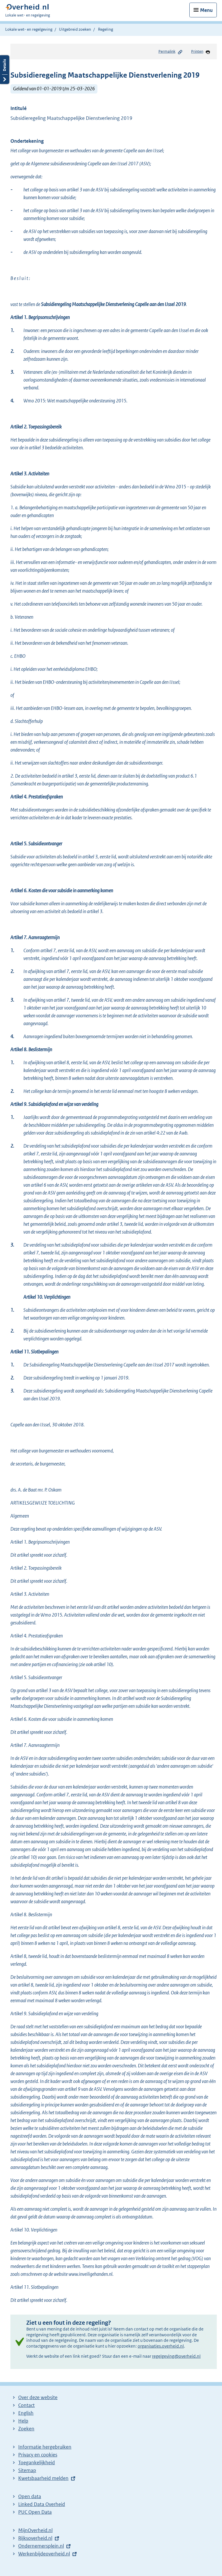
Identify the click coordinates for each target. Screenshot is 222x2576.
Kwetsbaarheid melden (43, 2478)
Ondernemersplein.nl (41, 2546)
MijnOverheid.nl (35, 2530)
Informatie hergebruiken (44, 2447)
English (26, 2413)
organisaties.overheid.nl (161, 2346)
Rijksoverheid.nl (35, 2538)
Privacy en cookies (37, 2455)
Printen (200, 52)
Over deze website (38, 2397)
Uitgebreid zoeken (75, 29)
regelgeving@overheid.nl (176, 2356)
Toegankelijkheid (36, 2462)
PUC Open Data (35, 2512)
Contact (26, 2405)
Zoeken (26, 2428)
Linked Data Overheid (41, 2504)
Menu (206, 10)
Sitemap (27, 2470)
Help (23, 2421)
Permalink (170, 52)
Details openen (4, 69)
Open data (29, 2496)
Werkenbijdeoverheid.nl (44, 2554)
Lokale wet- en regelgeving (28, 29)
